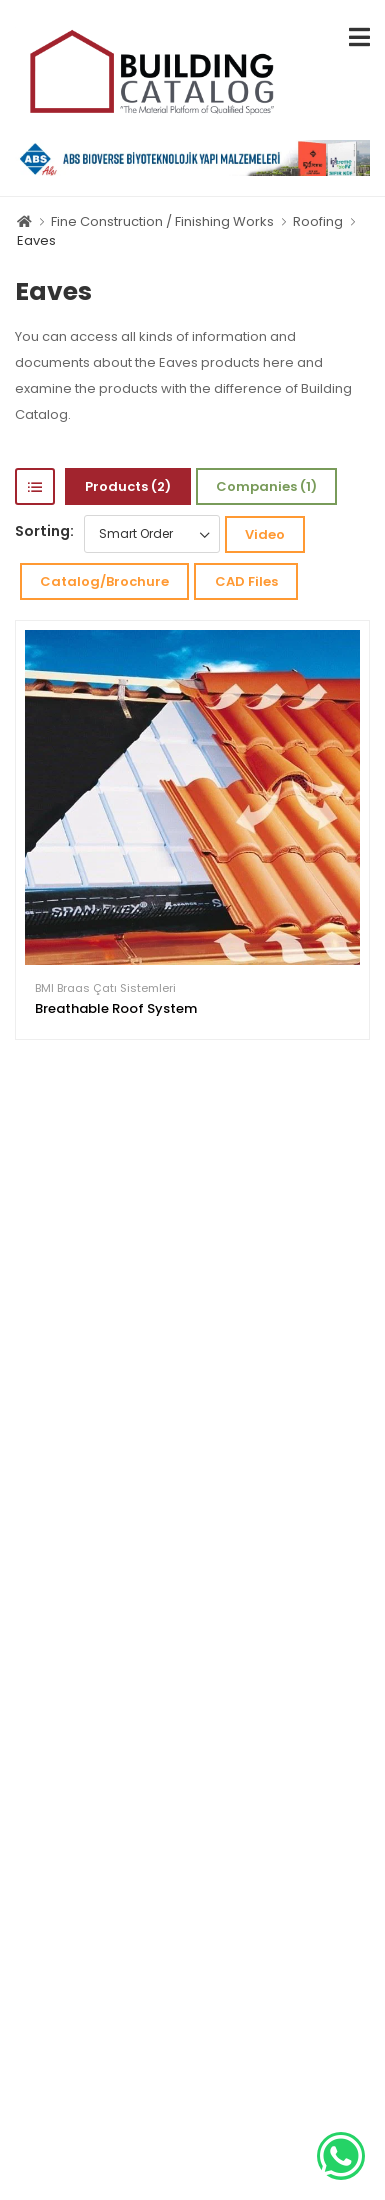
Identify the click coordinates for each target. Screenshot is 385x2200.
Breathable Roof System (116, 1008)
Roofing (318, 221)
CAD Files (246, 581)
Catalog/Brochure (104, 581)
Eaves (36, 240)
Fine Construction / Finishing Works (162, 221)
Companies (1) (266, 486)
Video (265, 534)
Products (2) (128, 486)
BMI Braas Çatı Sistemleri (105, 988)
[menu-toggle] (359, 37)
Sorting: (44, 531)
